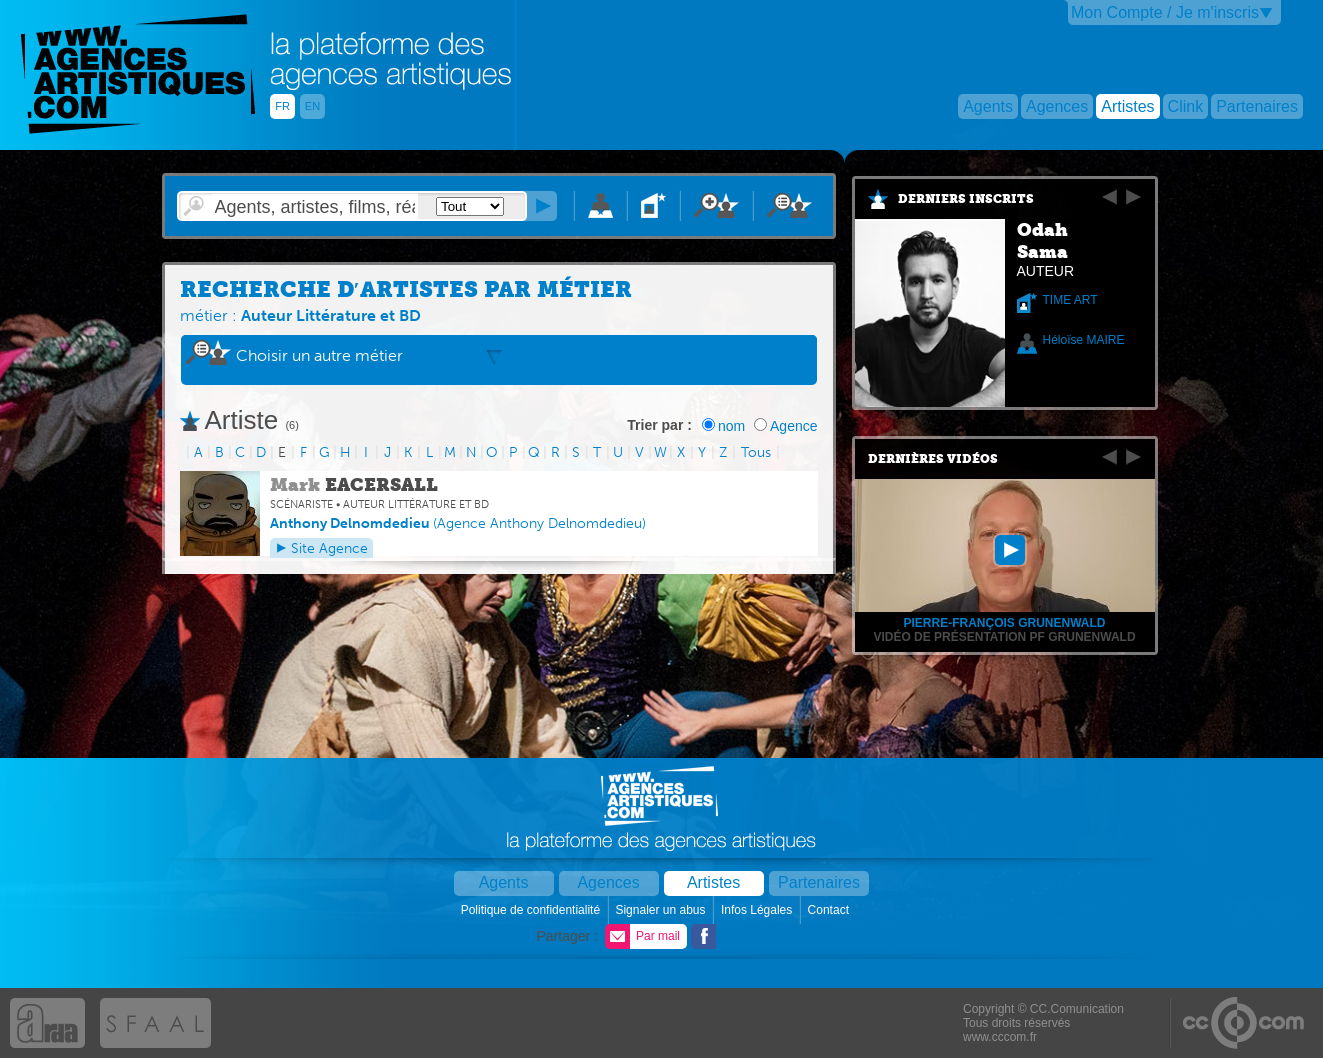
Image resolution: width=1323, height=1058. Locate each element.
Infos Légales (758, 910)
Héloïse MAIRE (1084, 340)
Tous (756, 452)
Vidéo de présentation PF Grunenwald (1004, 637)
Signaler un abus (661, 910)
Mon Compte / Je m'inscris (1165, 12)
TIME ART (1070, 300)
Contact (830, 910)
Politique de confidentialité (532, 910)
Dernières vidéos (933, 459)
